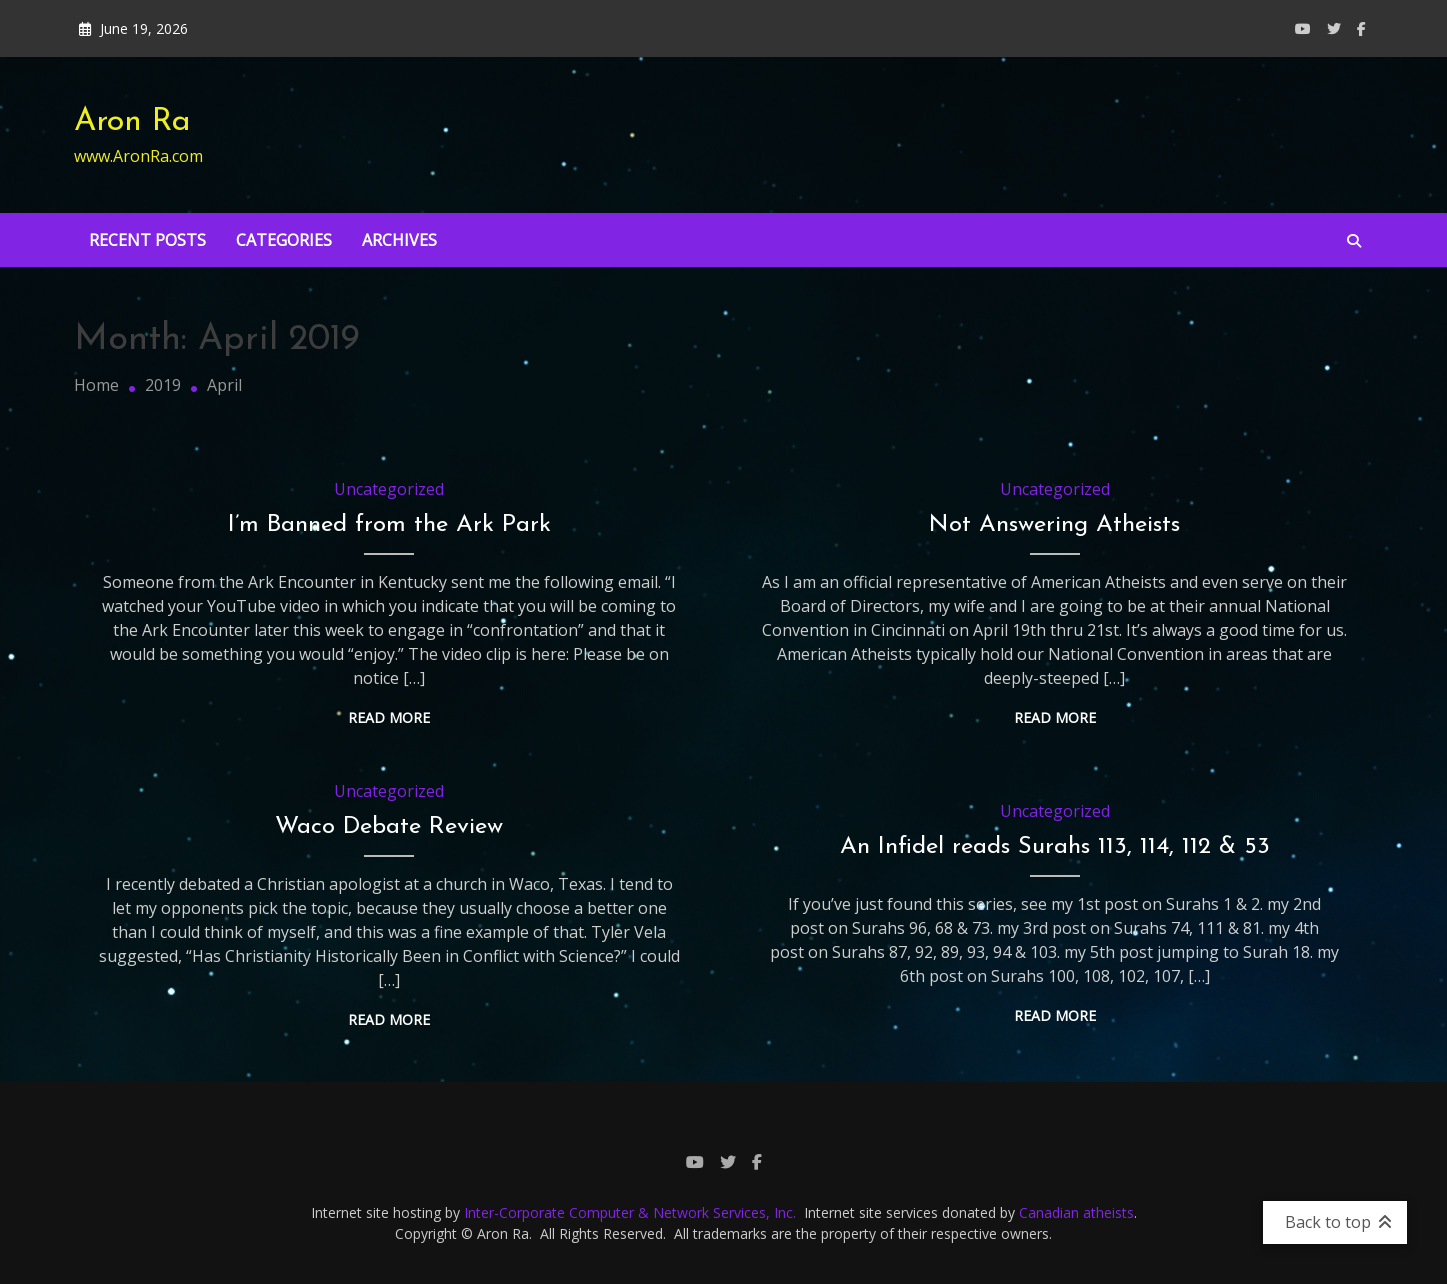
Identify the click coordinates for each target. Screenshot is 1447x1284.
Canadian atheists (1076, 1212)
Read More (389, 717)
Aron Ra (132, 122)
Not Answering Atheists (1054, 525)
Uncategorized (389, 489)
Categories (284, 240)
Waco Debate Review (389, 827)
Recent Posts (147, 240)
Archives (399, 240)
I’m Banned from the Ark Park (389, 525)
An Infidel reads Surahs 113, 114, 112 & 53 (1055, 847)
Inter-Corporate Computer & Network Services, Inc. (630, 1212)
